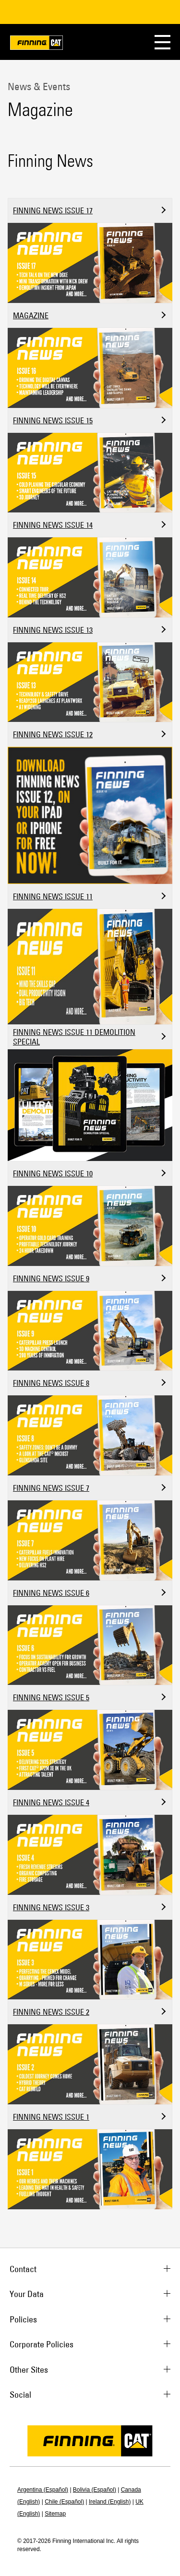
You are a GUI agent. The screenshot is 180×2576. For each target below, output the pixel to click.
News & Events (39, 86)
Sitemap (55, 2513)
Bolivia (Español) (94, 2489)
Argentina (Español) (42, 2489)
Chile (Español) (64, 2501)
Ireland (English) (110, 2501)
